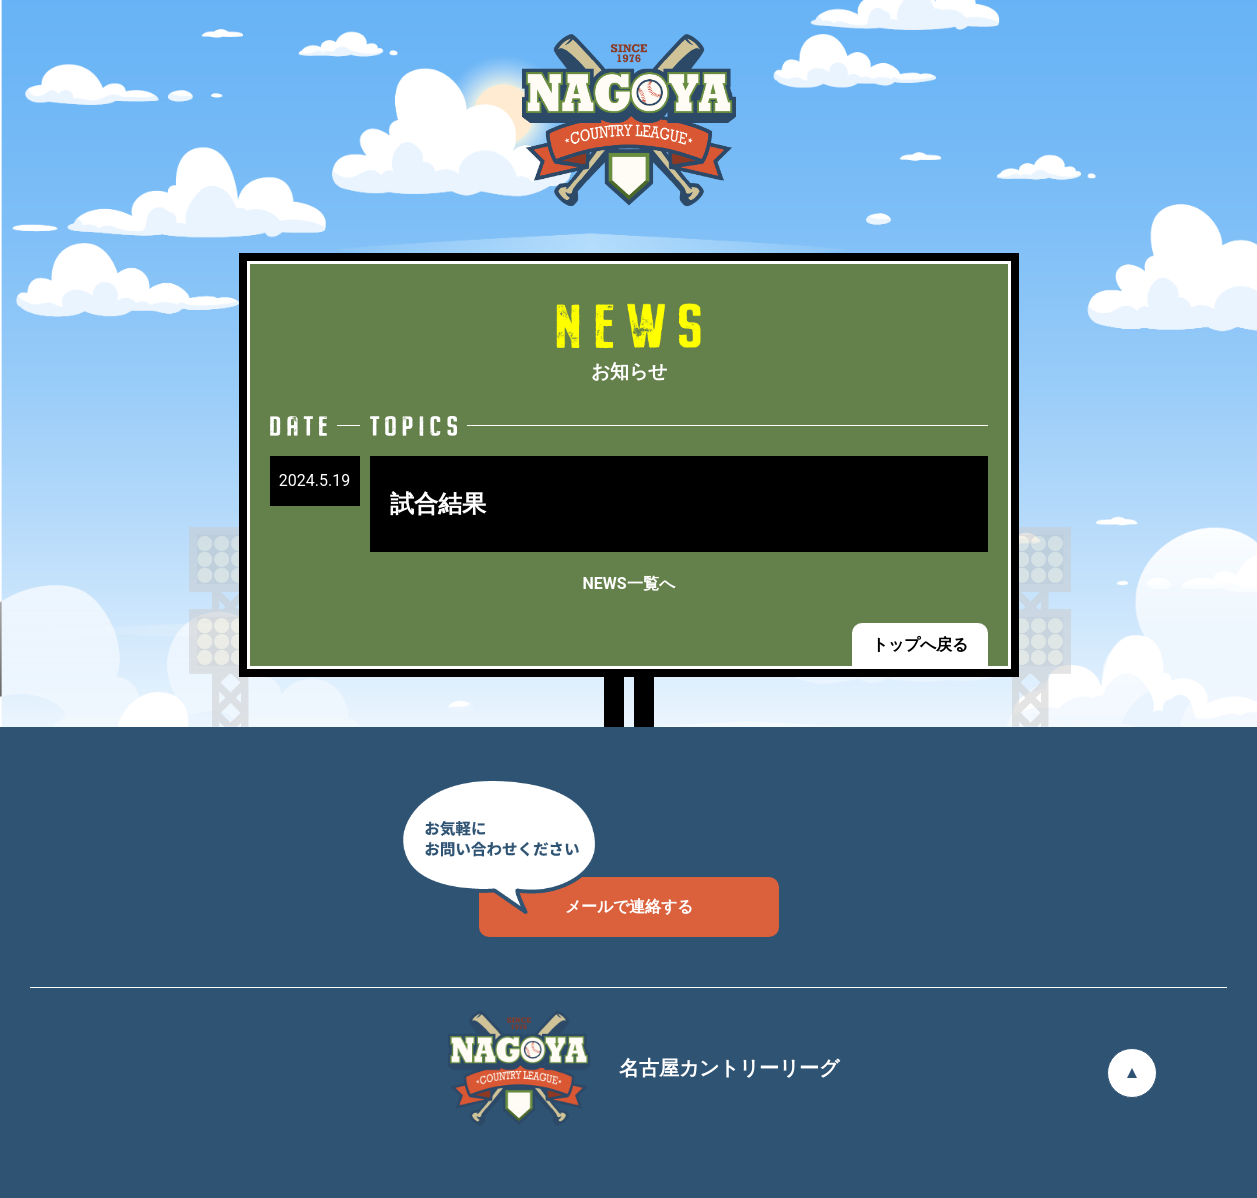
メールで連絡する (586, 896)
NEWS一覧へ (628, 583)
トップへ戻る (920, 644)
